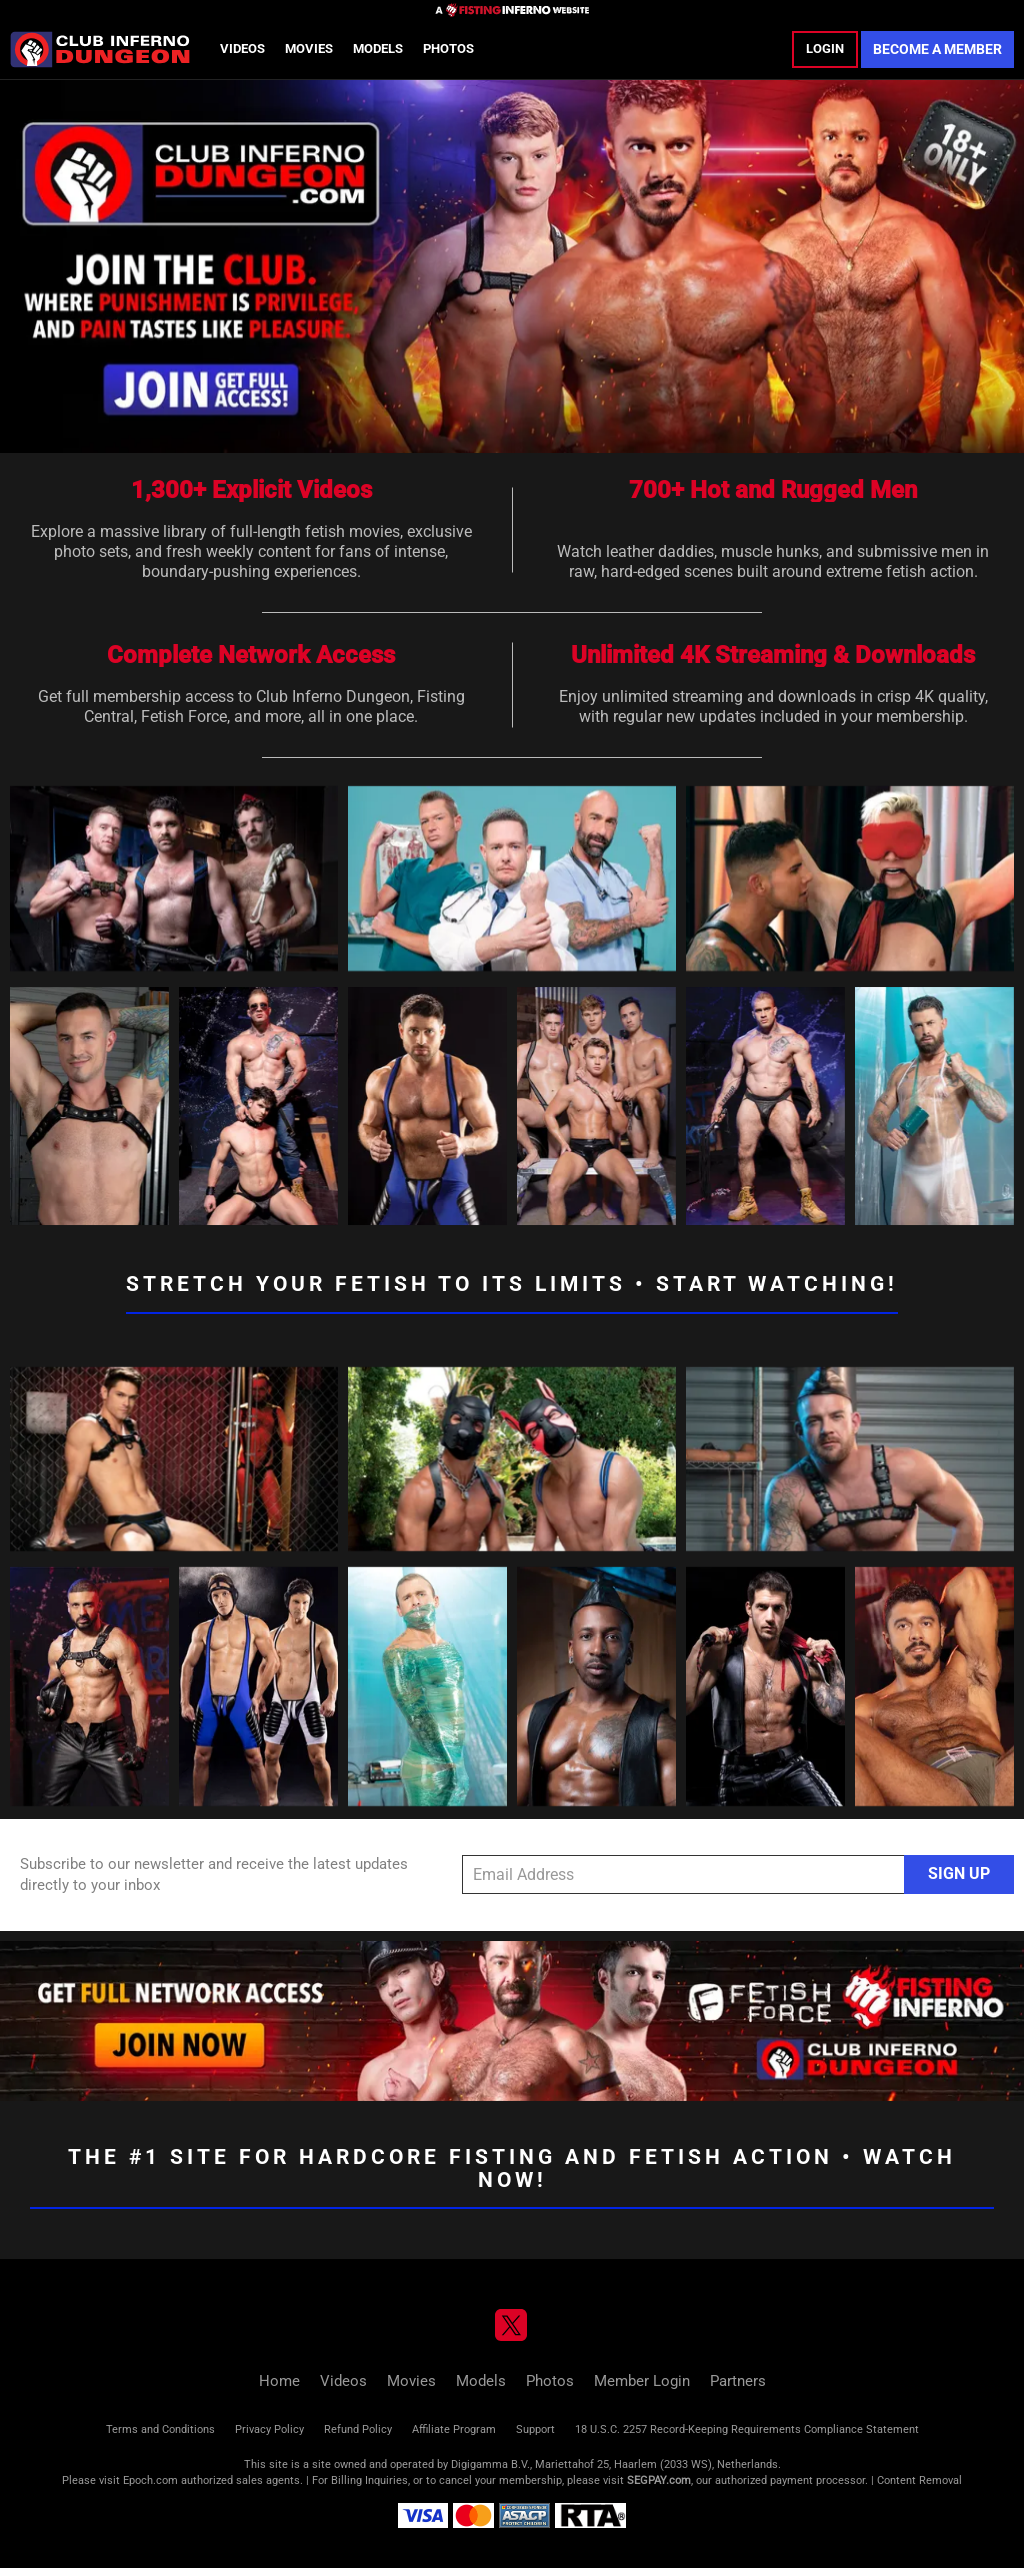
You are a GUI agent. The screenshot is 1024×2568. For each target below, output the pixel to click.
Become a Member (937, 49)
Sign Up (959, 1873)
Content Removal (919, 2480)
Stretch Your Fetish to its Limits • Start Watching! (512, 1284)
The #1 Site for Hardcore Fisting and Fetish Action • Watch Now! (512, 2168)
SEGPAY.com (659, 2480)
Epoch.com (150, 2480)
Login (825, 48)
